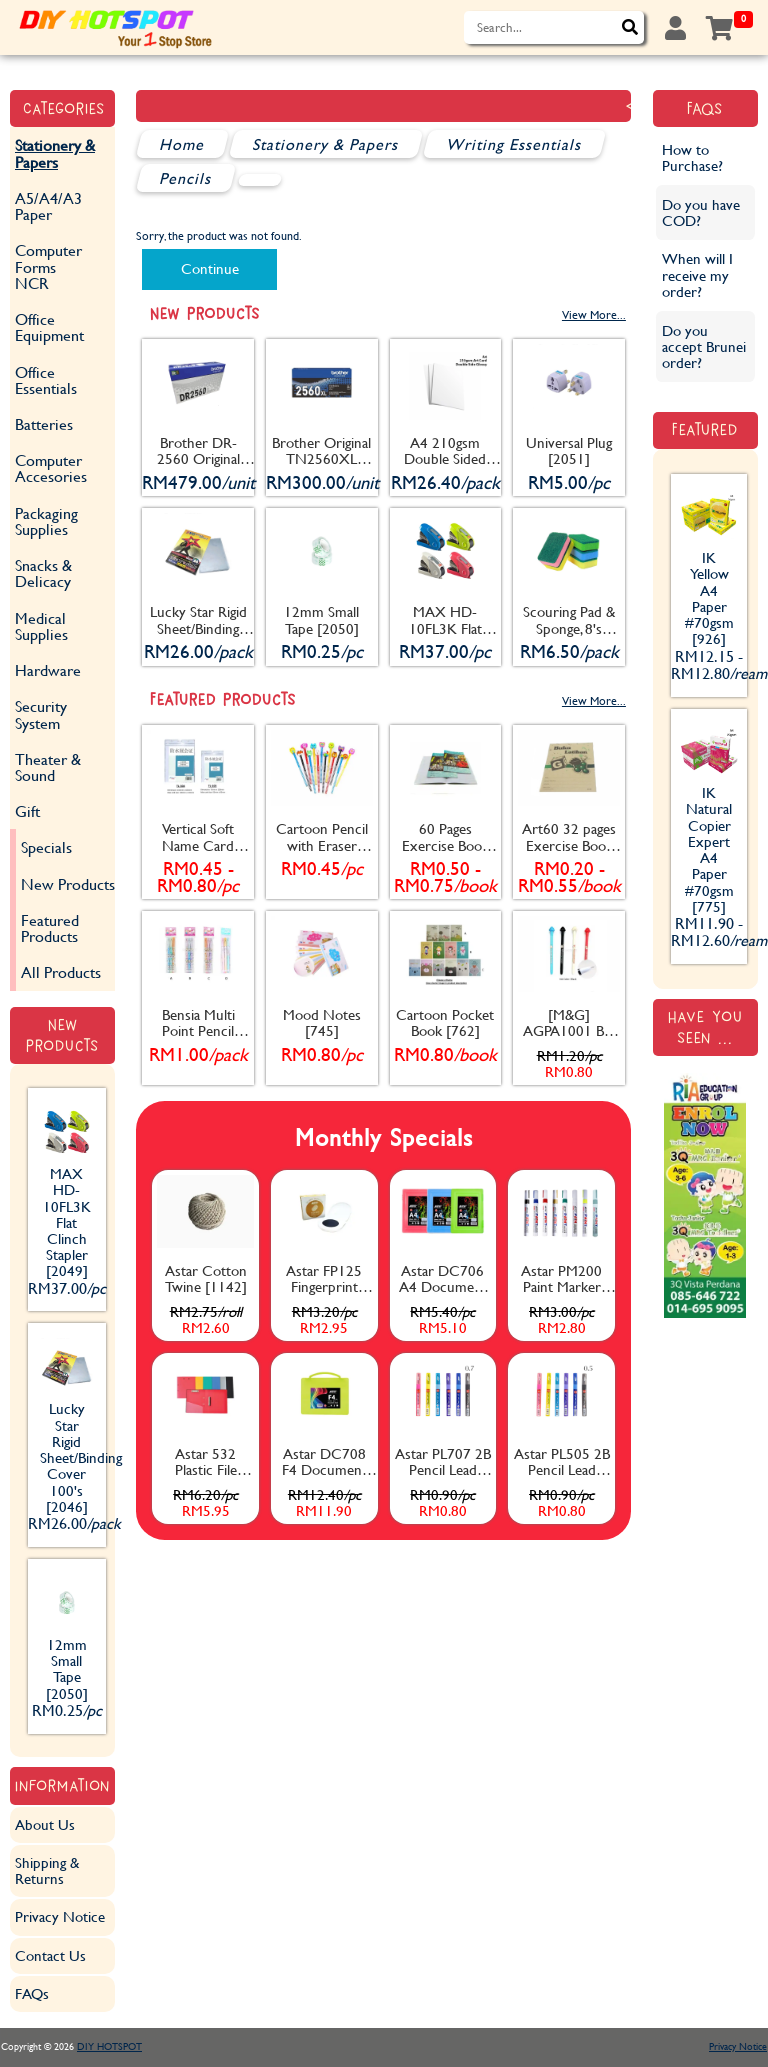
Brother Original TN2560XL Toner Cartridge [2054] (321, 451)
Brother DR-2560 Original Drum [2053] (198, 451)
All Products (61, 971)
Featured (705, 429)
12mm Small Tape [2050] (321, 619)
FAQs (32, 1993)
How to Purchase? (692, 157)
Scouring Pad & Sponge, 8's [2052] (569, 620)
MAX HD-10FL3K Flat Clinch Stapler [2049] (445, 620)
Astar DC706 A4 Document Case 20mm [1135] (443, 1279)
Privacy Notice (60, 1916)
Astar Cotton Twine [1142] (206, 1278)
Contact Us (50, 1955)
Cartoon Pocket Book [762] (445, 1022)
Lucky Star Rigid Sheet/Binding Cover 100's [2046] (198, 620)
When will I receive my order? (697, 274)
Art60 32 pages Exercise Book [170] (569, 837)
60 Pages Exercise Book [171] (445, 837)
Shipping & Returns (47, 1870)
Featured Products (50, 927)
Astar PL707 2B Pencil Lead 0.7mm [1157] (443, 1462)
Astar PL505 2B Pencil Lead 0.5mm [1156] (562, 1462)
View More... (594, 314)
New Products (68, 883)
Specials (46, 846)
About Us (45, 1824)
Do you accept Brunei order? (704, 346)
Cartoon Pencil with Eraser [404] (322, 837)
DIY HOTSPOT (109, 2046)
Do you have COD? (701, 212)
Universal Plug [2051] (569, 450)
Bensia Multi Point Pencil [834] (198, 1023)
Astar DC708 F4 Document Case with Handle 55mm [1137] (324, 1462)
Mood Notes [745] (322, 1022)
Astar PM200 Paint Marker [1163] (561, 1279)
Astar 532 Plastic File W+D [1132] (206, 1462)
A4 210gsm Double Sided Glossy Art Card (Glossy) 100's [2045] (445, 451)
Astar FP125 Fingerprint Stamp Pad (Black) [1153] (324, 1279)
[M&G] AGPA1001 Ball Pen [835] (569, 1023)
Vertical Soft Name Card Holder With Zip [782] (198, 837)
